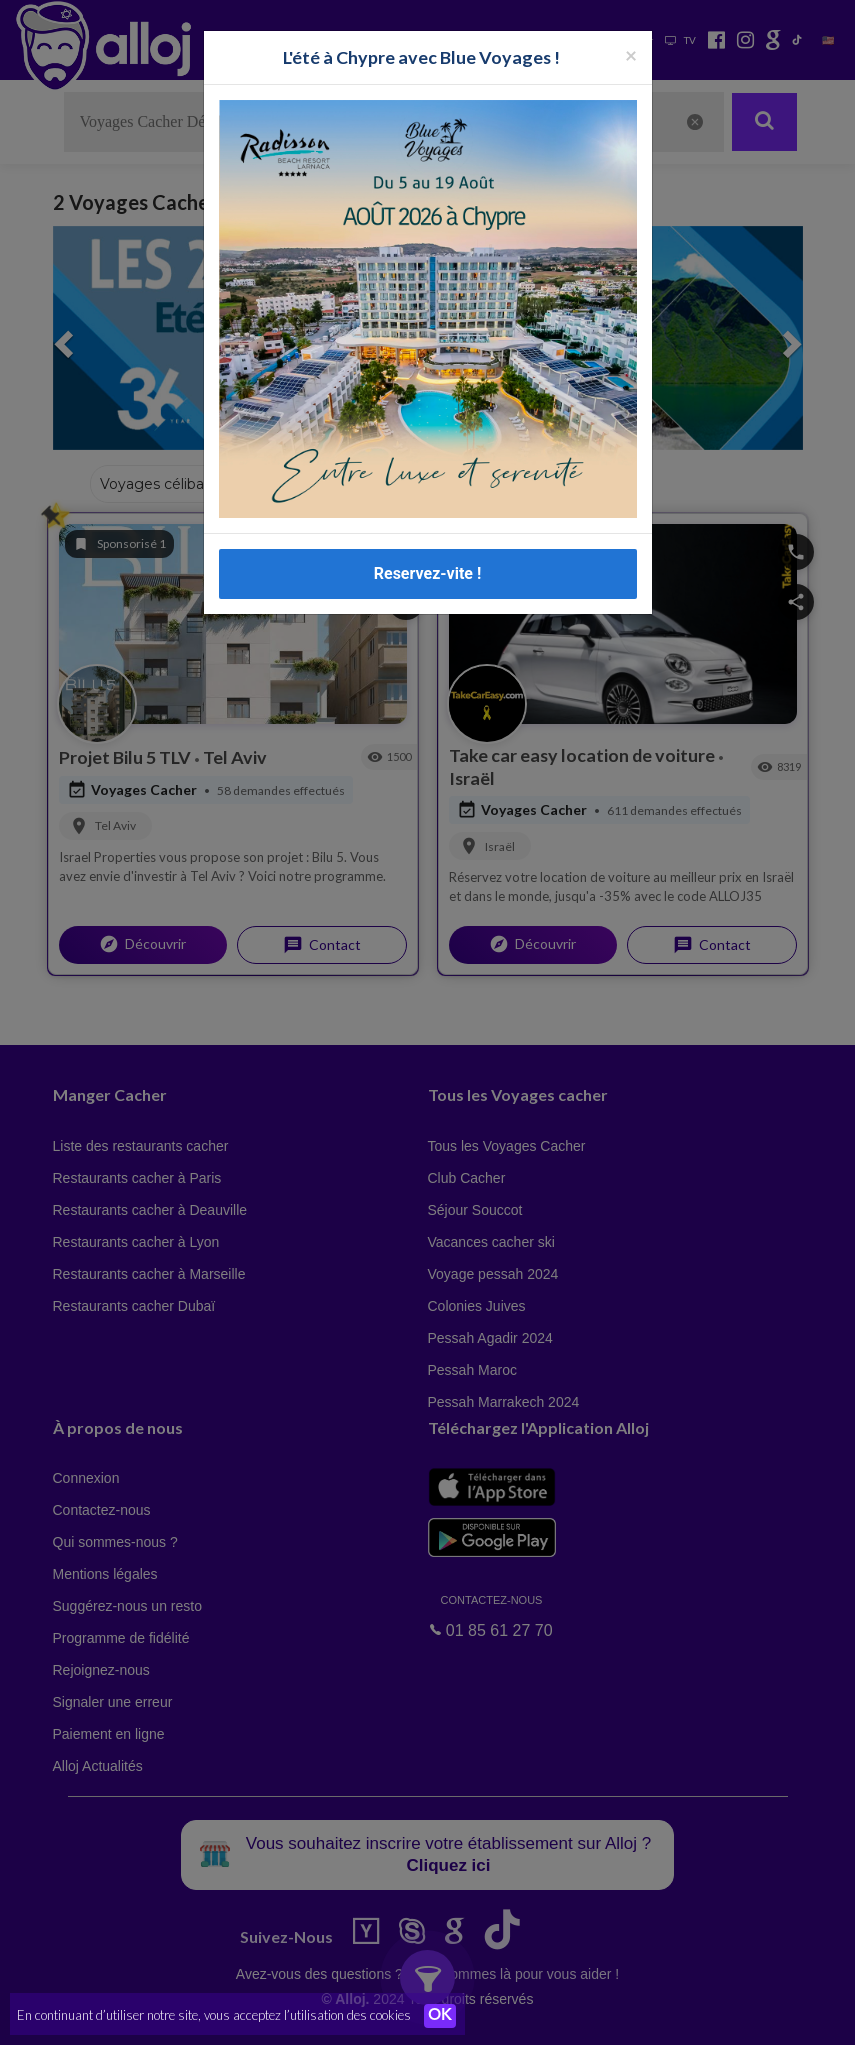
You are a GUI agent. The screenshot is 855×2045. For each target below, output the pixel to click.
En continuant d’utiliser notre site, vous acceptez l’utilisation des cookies (214, 2015)
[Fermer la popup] (631, 54)
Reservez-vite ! (428, 573)
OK (440, 2016)
